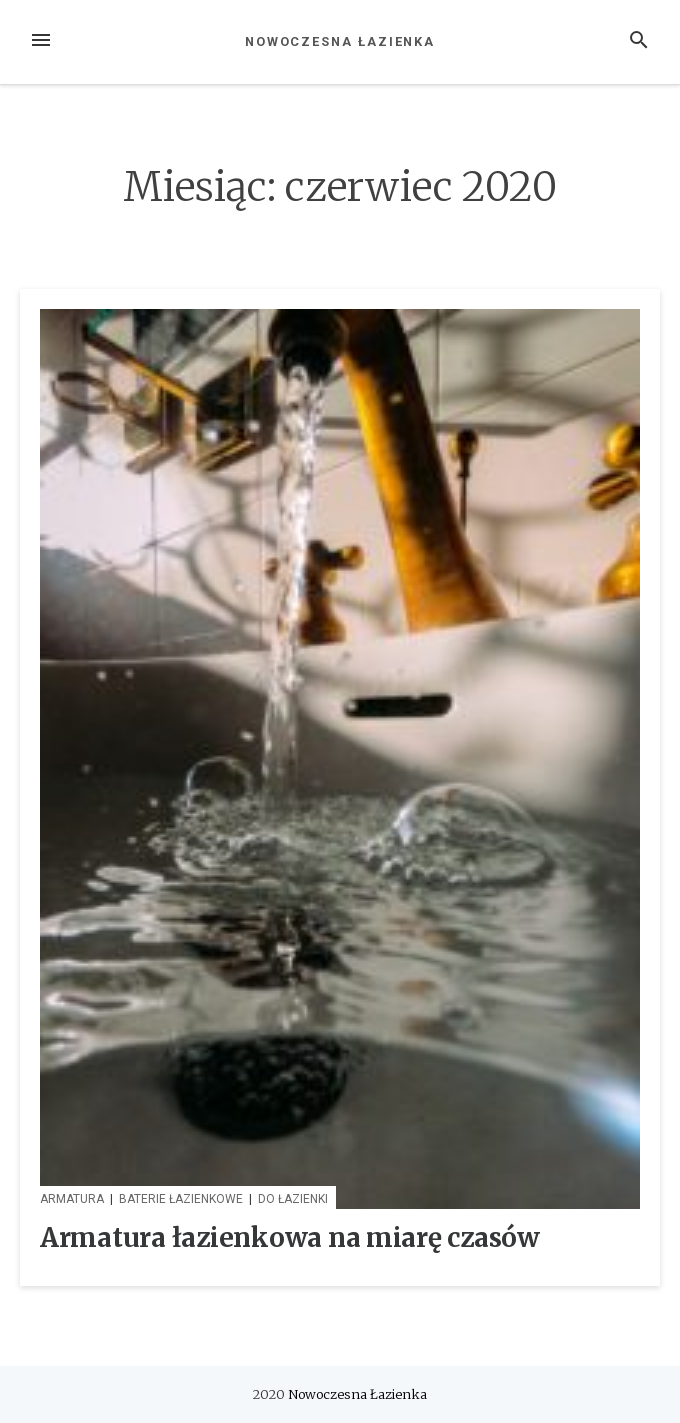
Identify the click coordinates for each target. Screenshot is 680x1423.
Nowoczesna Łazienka (340, 41)
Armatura (72, 1199)
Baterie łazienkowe (181, 1199)
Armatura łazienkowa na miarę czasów (290, 1237)
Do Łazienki (293, 1199)
